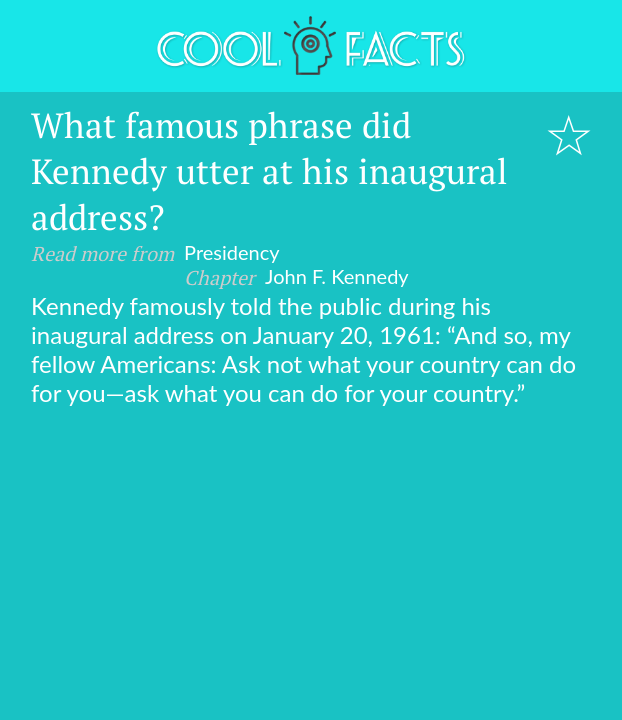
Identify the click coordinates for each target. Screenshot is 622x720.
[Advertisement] (311, 557)
